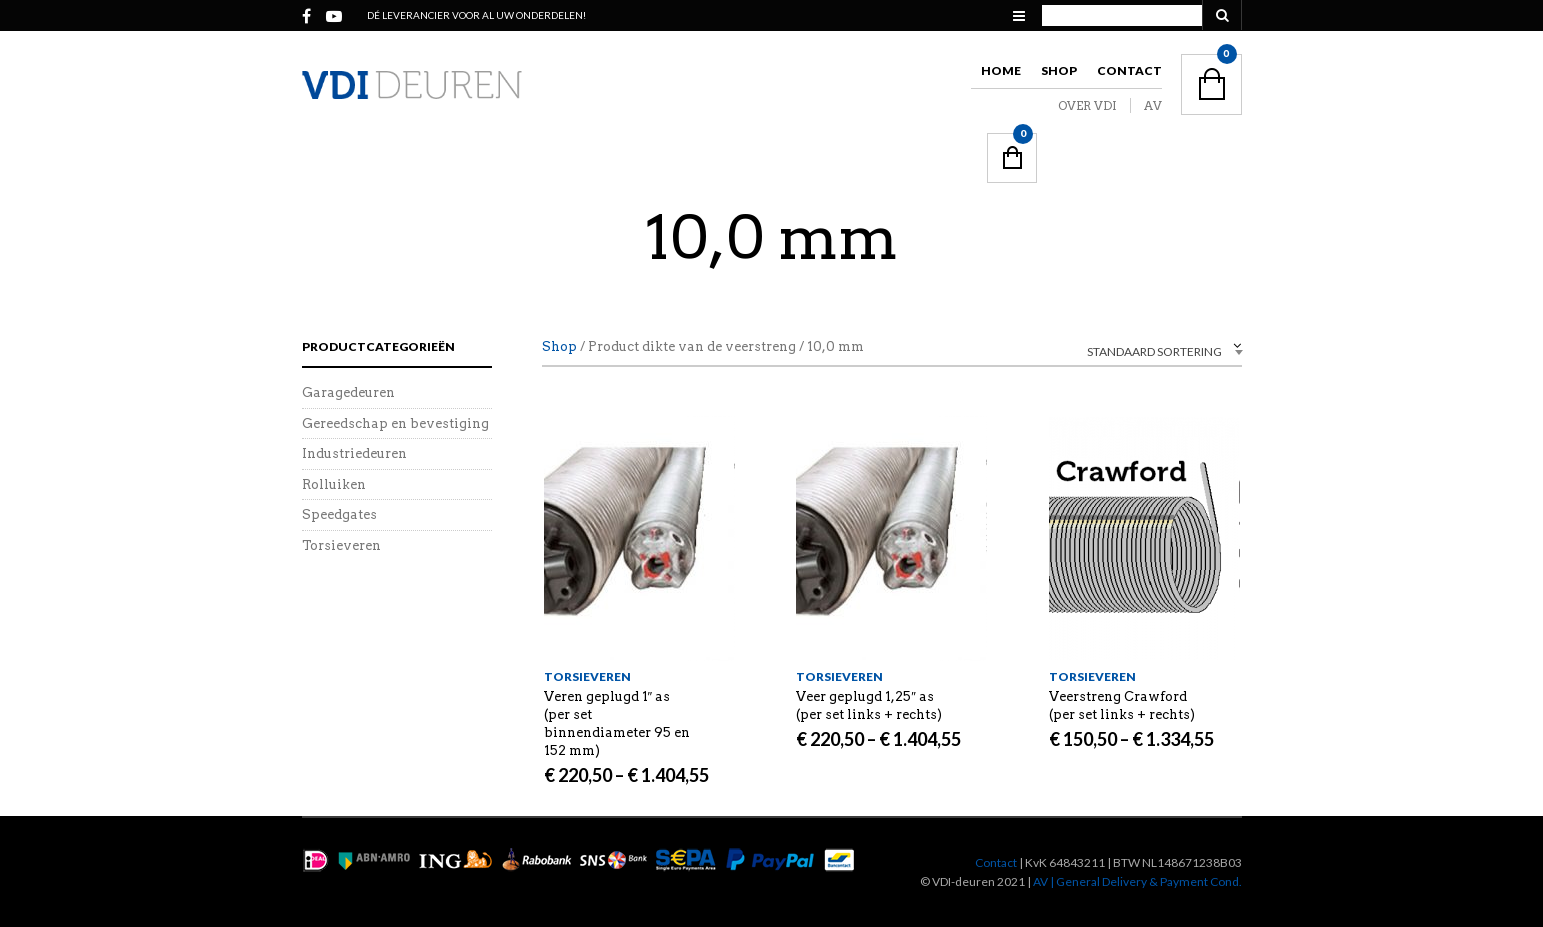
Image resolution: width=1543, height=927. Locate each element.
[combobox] (1122, 349)
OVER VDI (1087, 105)
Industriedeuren (354, 453)
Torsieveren (587, 676)
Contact (1129, 70)
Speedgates (339, 514)
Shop (1059, 70)
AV (1153, 105)
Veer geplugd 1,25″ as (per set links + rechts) (869, 705)
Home (1001, 70)
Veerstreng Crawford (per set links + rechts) (1122, 705)
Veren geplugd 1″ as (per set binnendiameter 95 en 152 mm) (617, 723)
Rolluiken (334, 484)
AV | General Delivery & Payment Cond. (1137, 881)
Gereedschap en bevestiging (395, 423)
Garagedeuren (348, 392)
